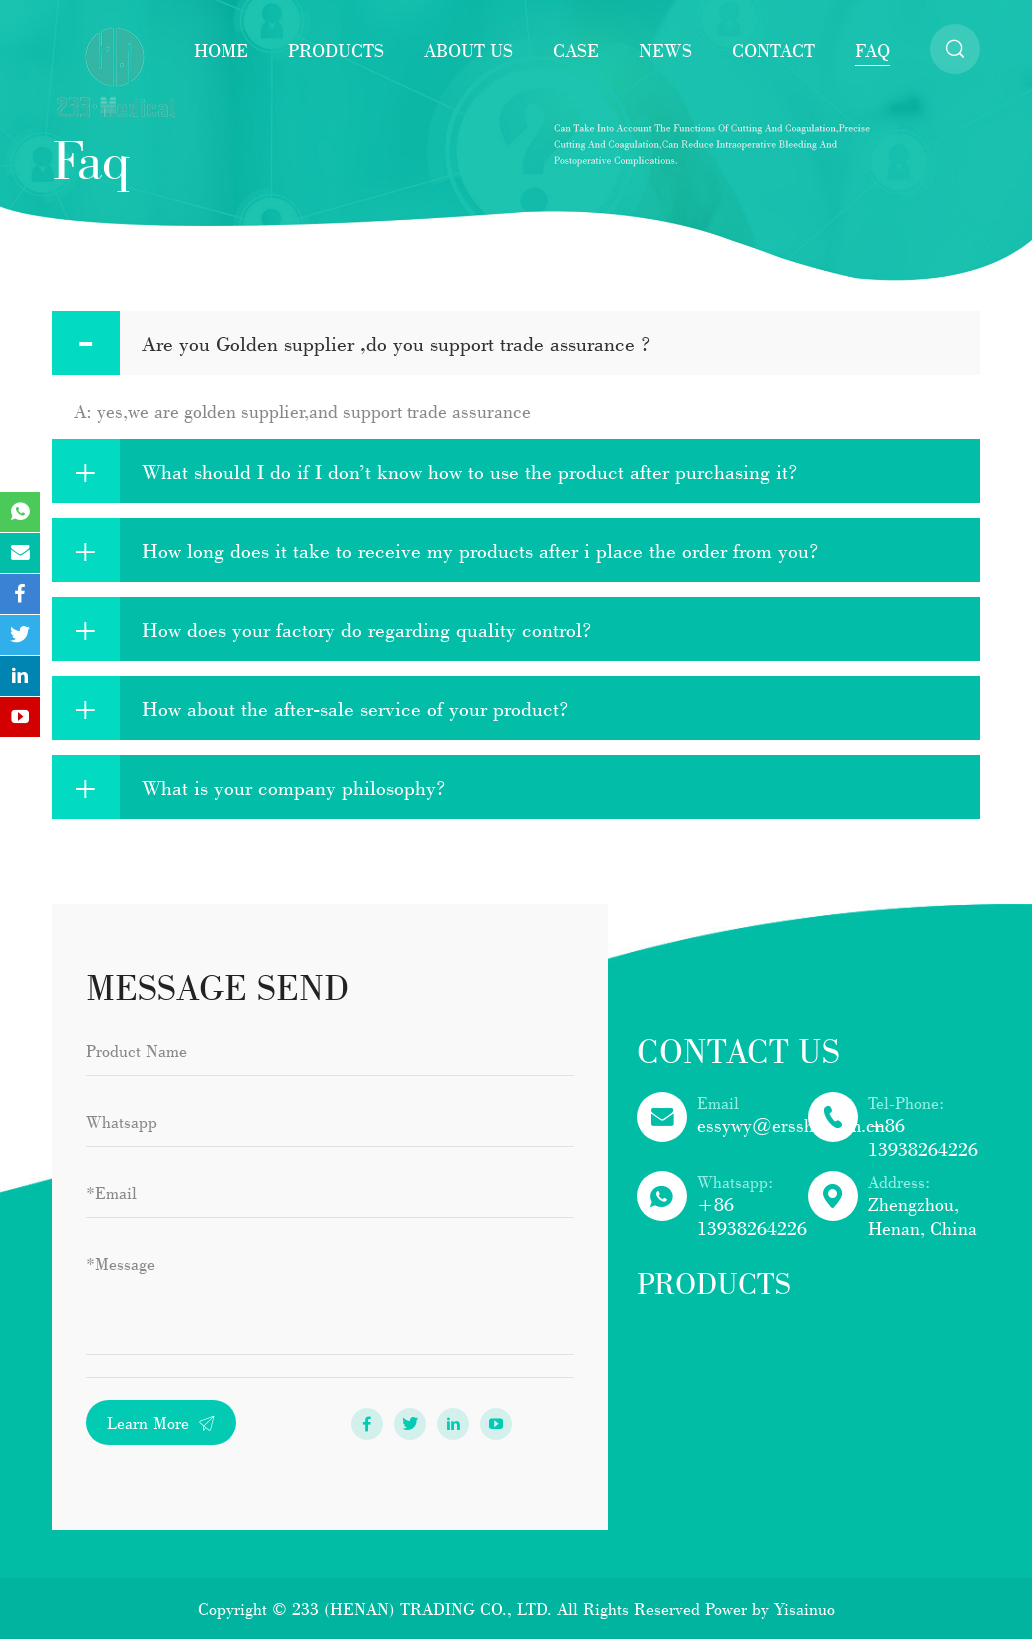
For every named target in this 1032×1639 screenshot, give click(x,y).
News (665, 50)
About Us (468, 50)
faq (872, 50)
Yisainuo (804, 1608)
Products (336, 50)
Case (576, 50)
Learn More (161, 1422)
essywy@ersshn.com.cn (791, 1125)
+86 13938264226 (923, 1137)
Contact (773, 50)
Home (221, 50)
